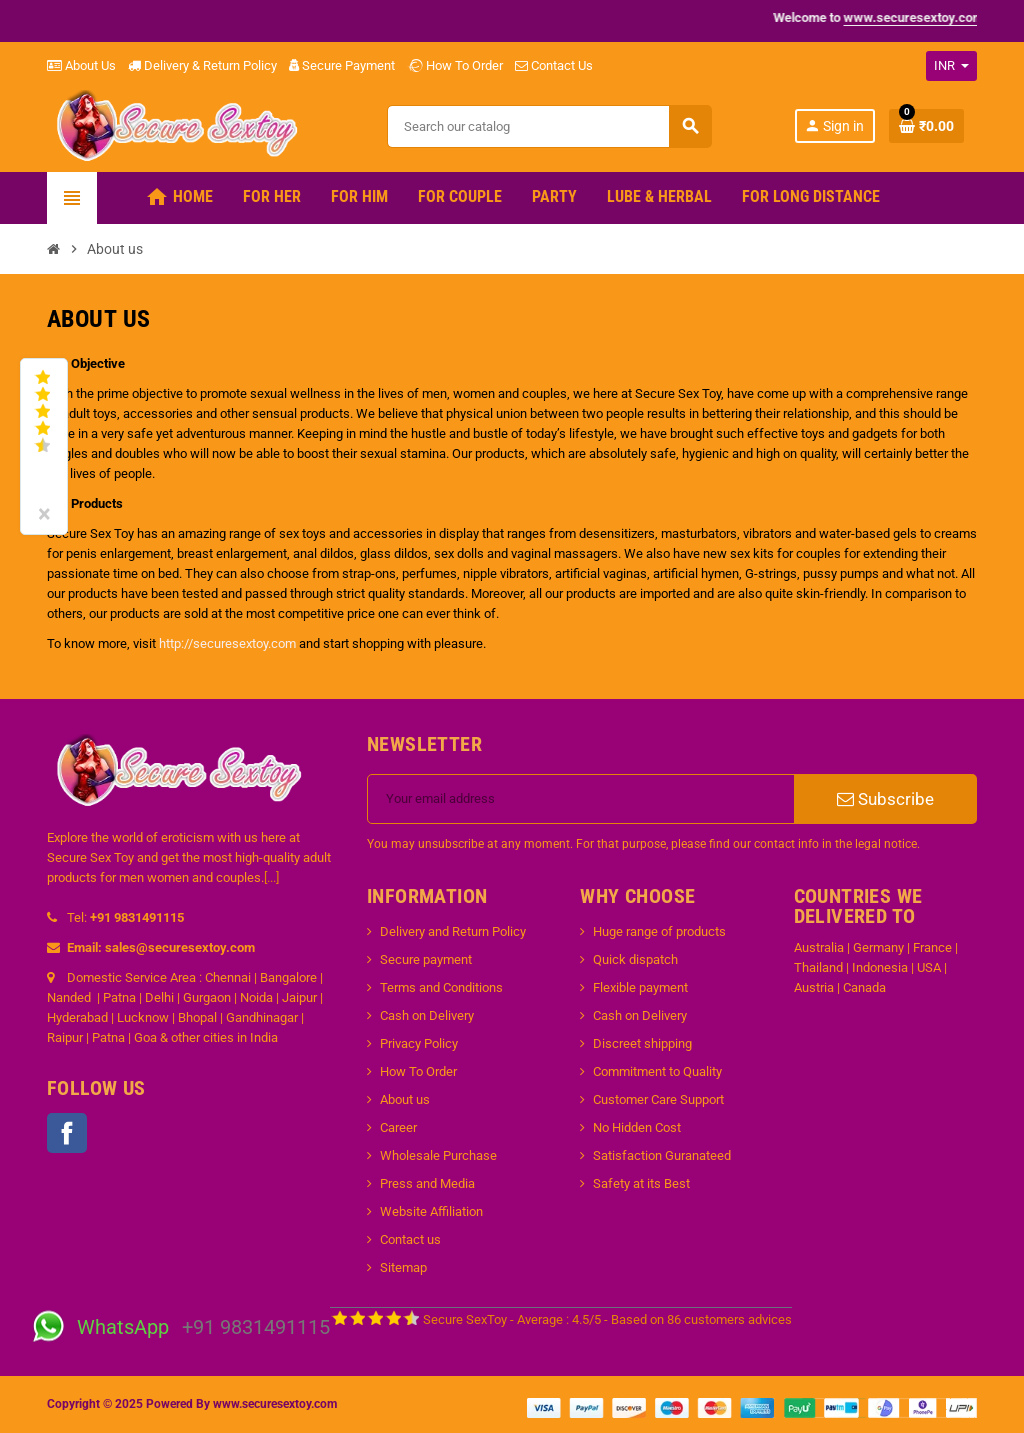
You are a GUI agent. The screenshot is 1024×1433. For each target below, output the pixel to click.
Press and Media (427, 1183)
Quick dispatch (635, 959)
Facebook (67, 1133)
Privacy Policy (419, 1043)
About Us (81, 65)
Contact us (410, 1239)
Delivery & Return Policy (202, 65)
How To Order (455, 65)
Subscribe (885, 799)
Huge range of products (659, 931)
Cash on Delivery (427, 1015)
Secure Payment (342, 65)
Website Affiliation (431, 1211)
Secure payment (426, 959)
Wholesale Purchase (438, 1155)
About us (405, 1099)
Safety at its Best (641, 1183)
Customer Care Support (658, 1099)
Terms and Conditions (441, 987)
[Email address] (581, 799)
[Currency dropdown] (951, 66)
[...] (271, 877)
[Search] (549, 126)
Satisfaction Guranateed (662, 1155)
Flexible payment (640, 987)
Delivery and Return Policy (453, 931)
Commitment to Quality (657, 1071)
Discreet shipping (642, 1043)
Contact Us (554, 65)
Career (398, 1127)
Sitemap (403, 1267)
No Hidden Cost (637, 1127)
